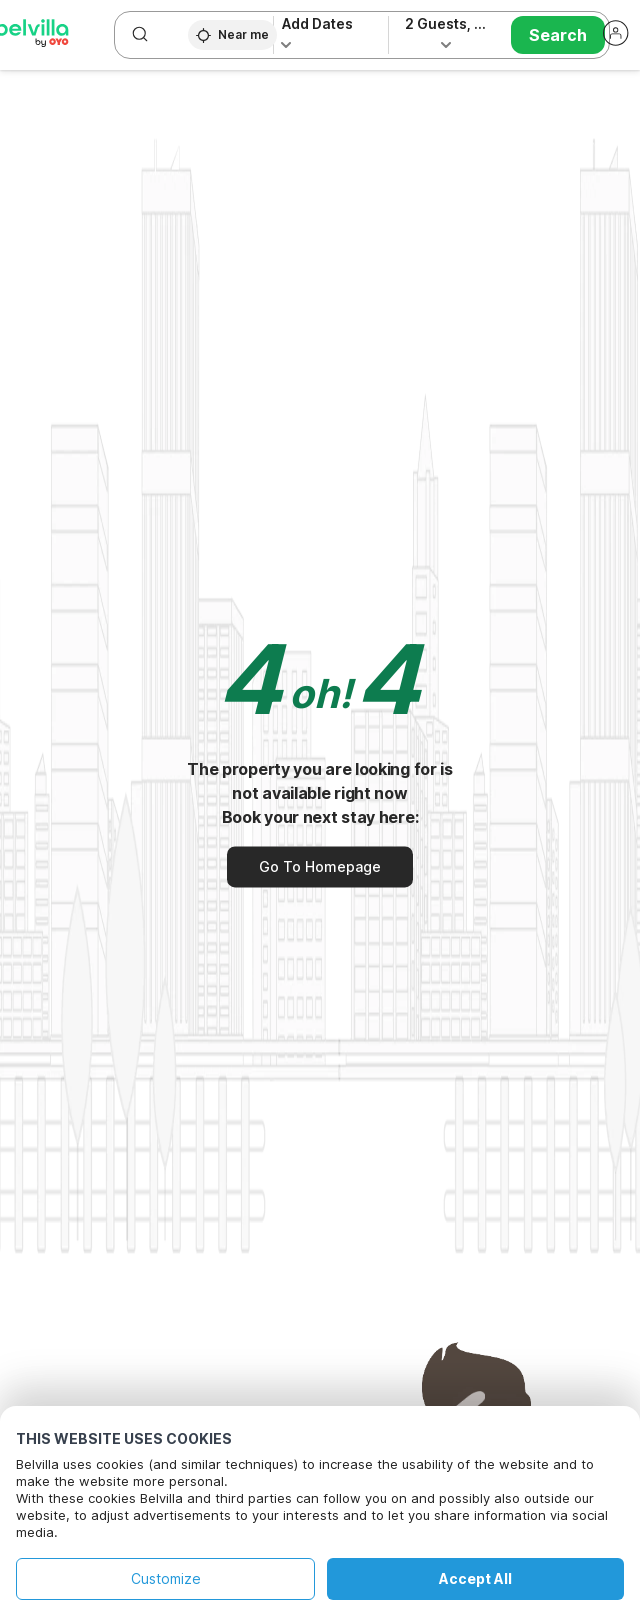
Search (558, 35)
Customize (166, 1578)
